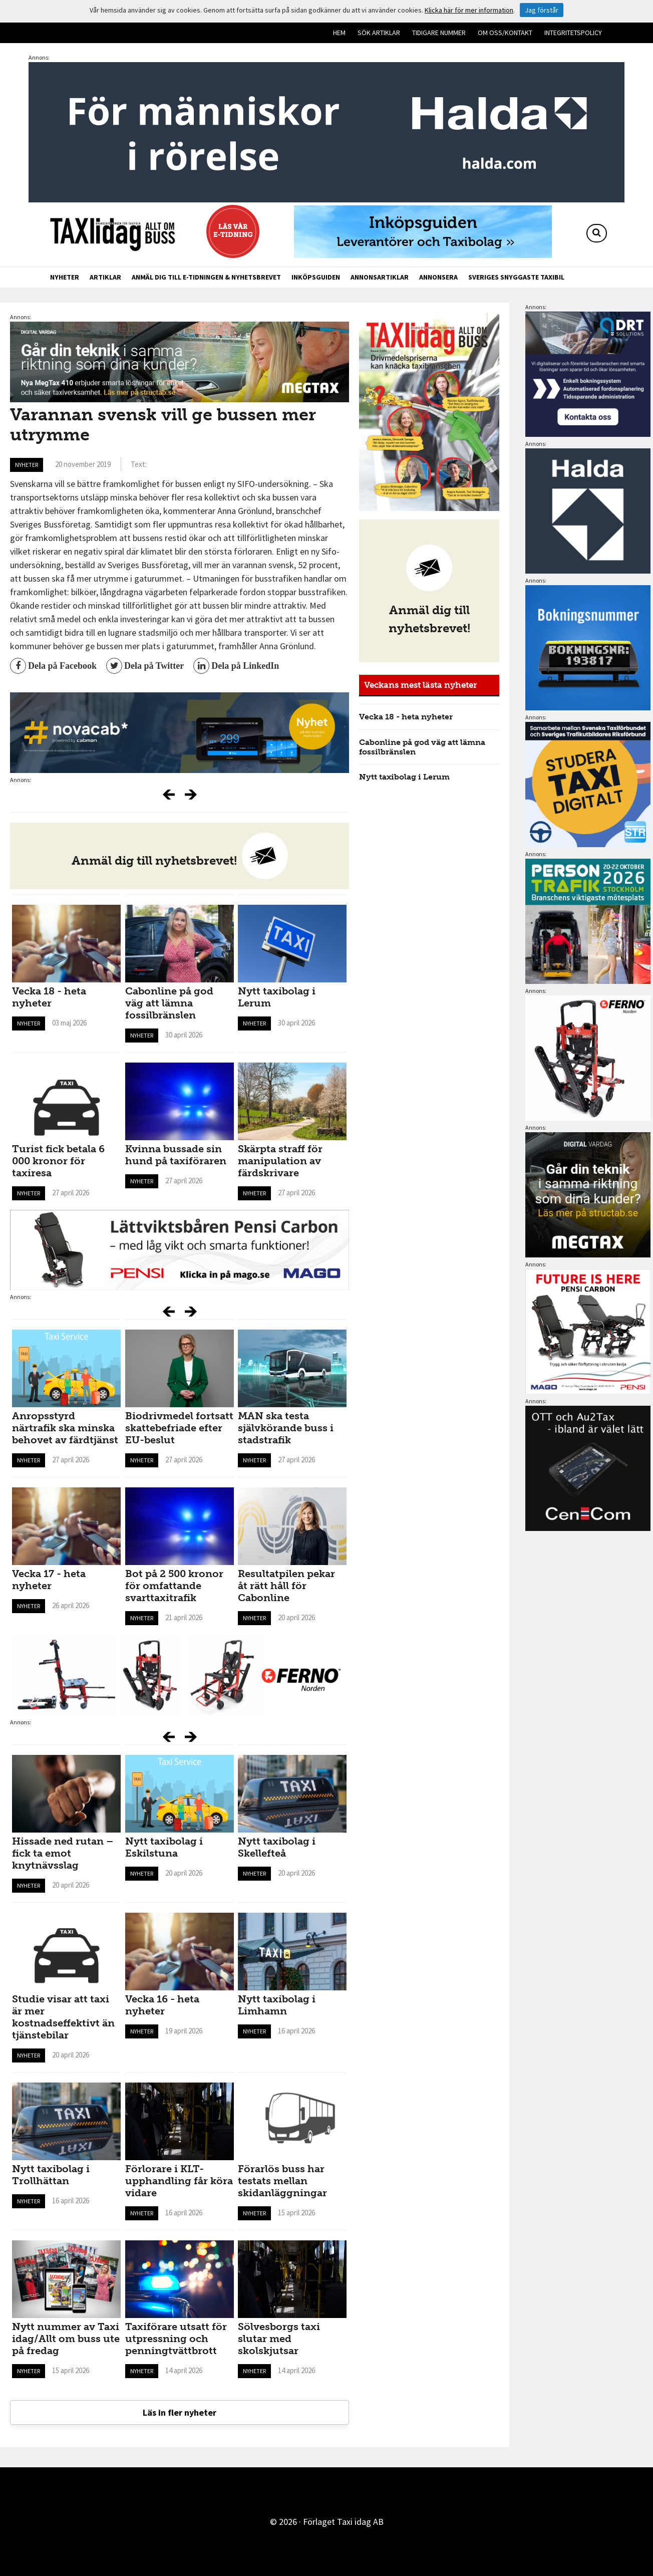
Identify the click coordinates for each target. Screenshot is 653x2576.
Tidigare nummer (439, 32)
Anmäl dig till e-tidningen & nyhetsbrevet (206, 277)
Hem (339, 32)
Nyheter (64, 277)
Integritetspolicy (573, 32)
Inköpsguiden (315, 277)
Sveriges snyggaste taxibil (516, 277)
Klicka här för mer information (469, 10)
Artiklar (105, 277)
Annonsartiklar (380, 277)
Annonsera (438, 277)
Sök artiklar (379, 32)
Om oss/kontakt (505, 32)
